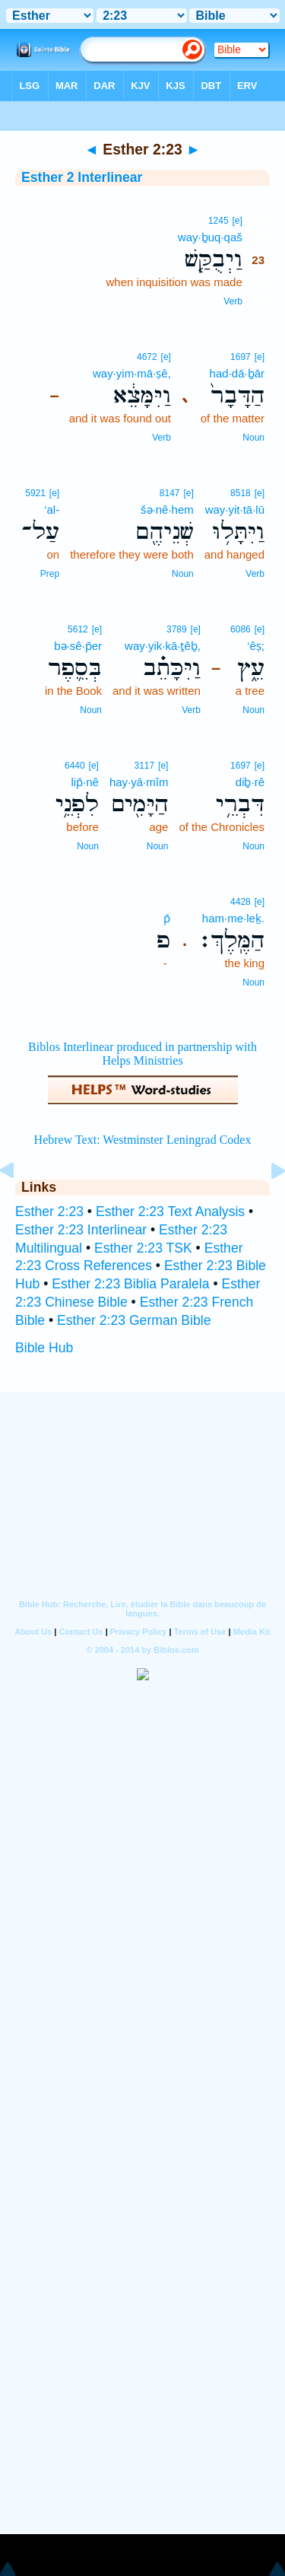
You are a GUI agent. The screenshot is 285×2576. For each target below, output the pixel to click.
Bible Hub (44, 1347)
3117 (145, 765)
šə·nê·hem (167, 509)
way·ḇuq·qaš (210, 237)
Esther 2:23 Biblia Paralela (130, 1283)
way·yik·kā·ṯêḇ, (163, 645)
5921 (35, 493)
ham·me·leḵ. (233, 918)
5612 (78, 629)
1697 (240, 357)
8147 (170, 493)
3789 (176, 629)
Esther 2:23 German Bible (134, 1320)
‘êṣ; (255, 645)
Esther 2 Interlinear (81, 177)
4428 (240, 901)
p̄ (166, 918)
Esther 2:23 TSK (143, 1248)
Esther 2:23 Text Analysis (170, 1211)
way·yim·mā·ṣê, (132, 373)
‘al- (51, 509)
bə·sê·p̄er (78, 645)
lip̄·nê (85, 781)
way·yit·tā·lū (234, 509)
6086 (240, 629)
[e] (237, 220)
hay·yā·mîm (139, 781)
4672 (147, 357)
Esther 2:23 (49, 1211)
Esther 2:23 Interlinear (81, 1229)
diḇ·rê (250, 781)
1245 (218, 220)
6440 (75, 765)
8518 (240, 493)
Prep (49, 573)
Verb (232, 301)
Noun (253, 437)
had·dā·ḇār (237, 373)
